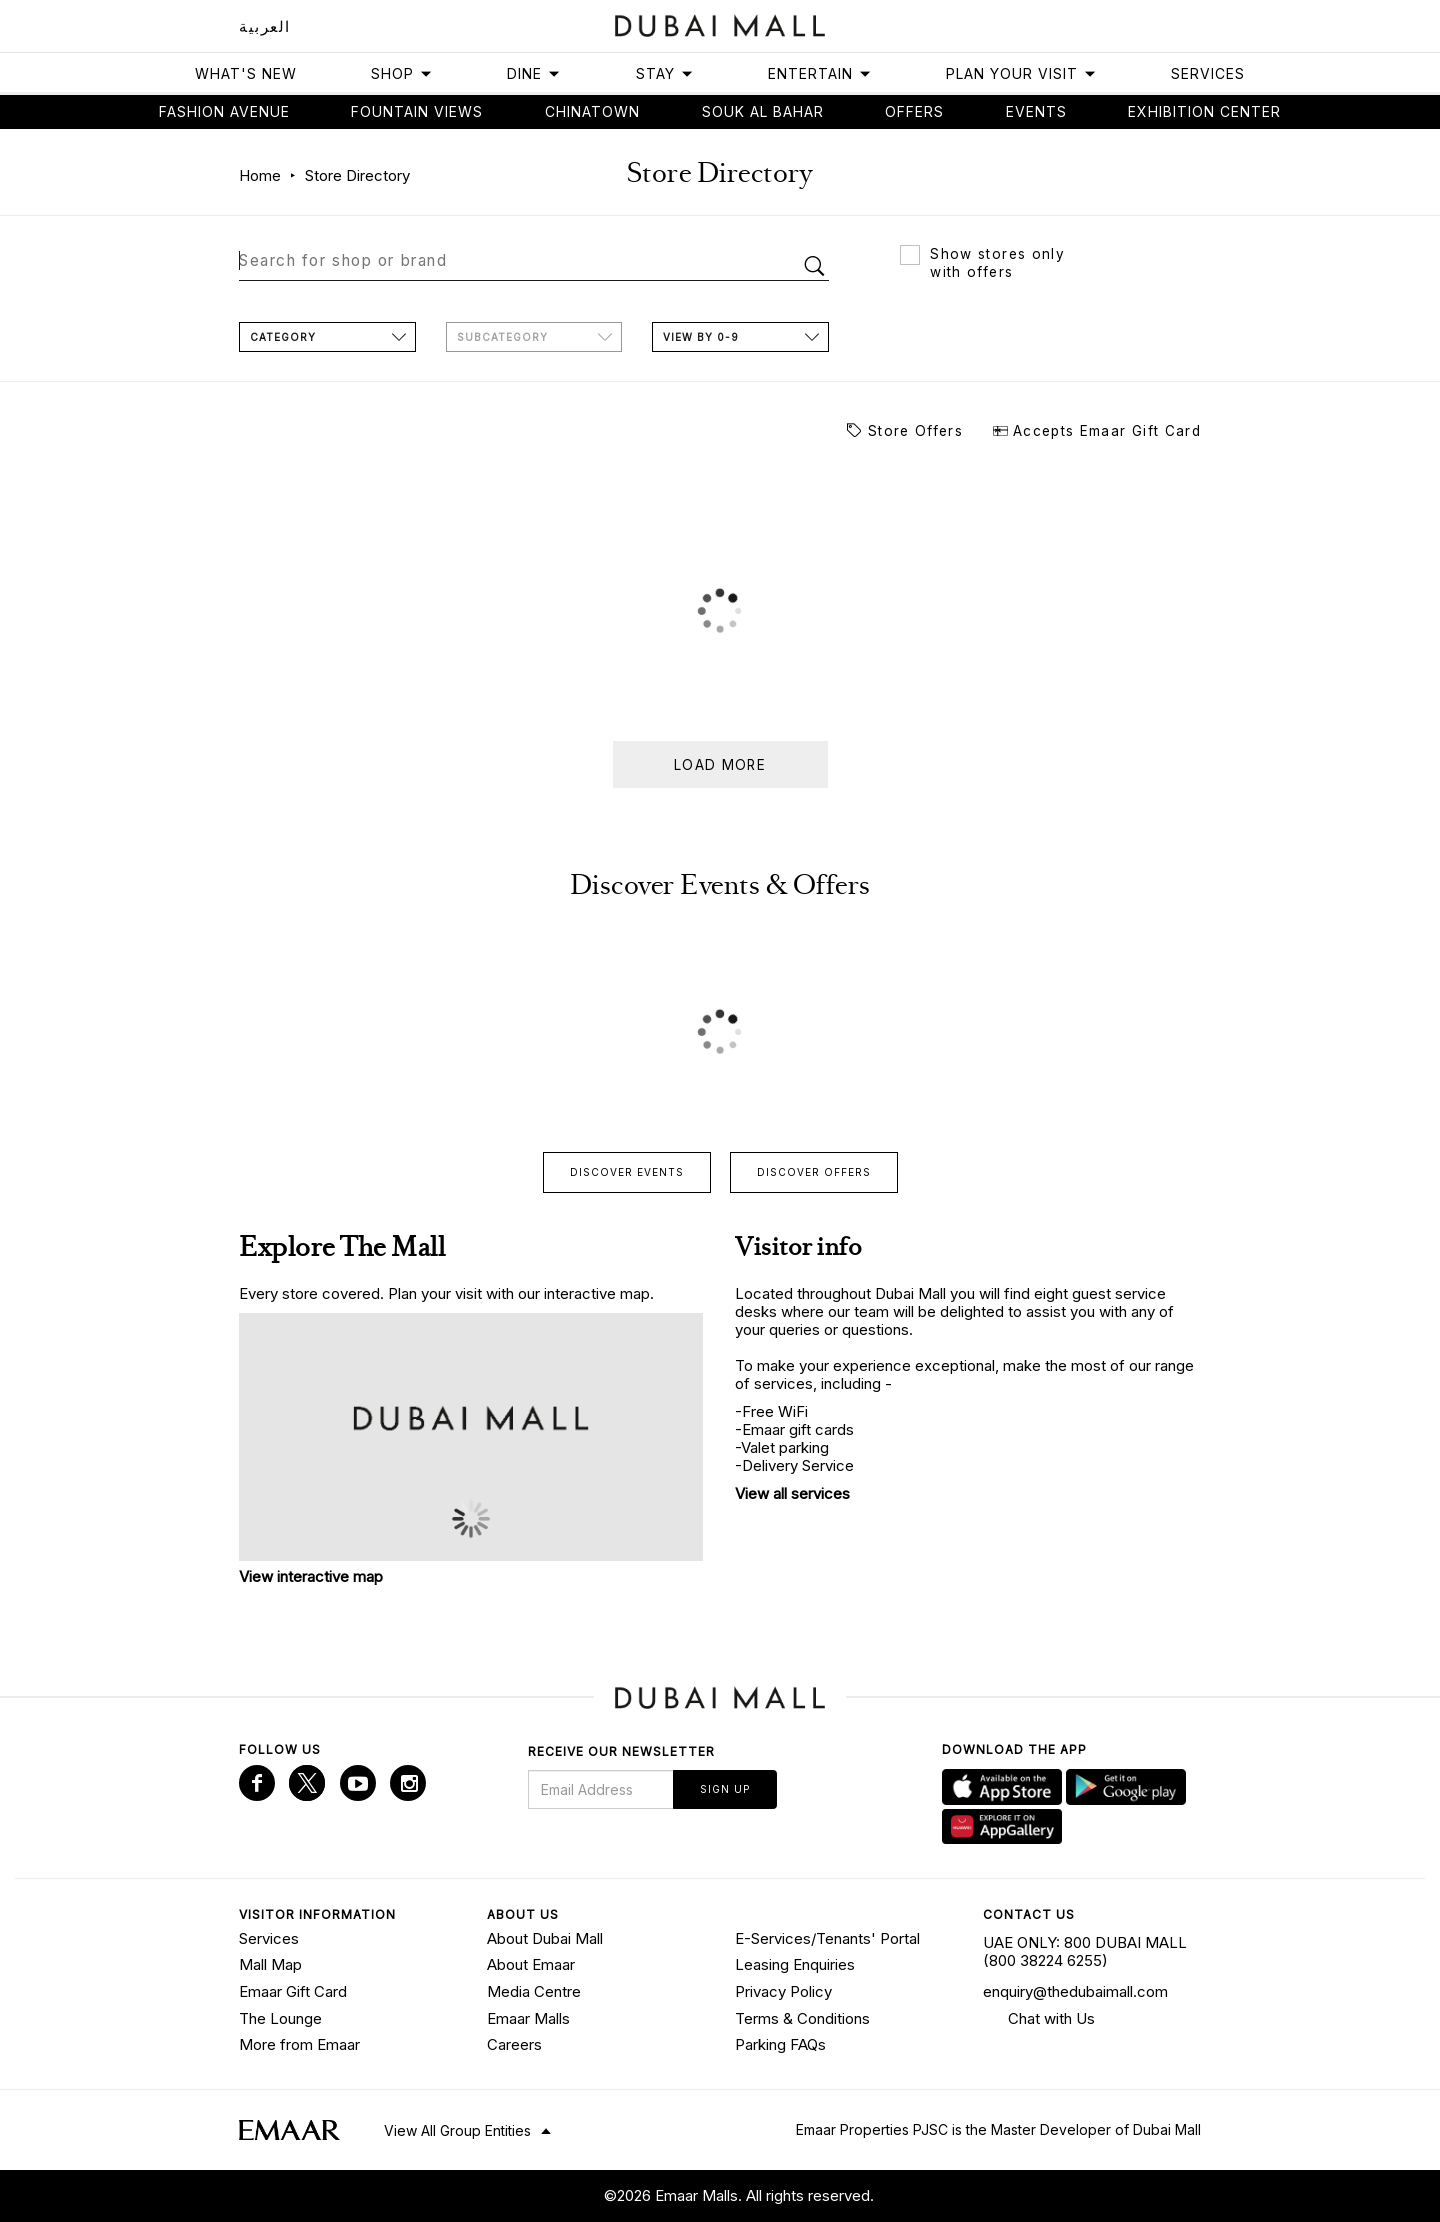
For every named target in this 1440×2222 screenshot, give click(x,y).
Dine (534, 73)
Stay (665, 73)
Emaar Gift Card (293, 1990)
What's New (246, 73)
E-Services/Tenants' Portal (827, 1936)
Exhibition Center (1204, 111)
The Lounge (280, 2016)
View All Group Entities (457, 2128)
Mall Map (270, 1963)
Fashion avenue (224, 111)
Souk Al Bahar (763, 111)
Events (1036, 111)
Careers (514, 2043)
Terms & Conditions (802, 2016)
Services (1208, 73)
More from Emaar (299, 2043)
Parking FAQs (780, 2043)
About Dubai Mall (545, 1936)
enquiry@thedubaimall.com (1075, 1990)
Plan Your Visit (1021, 73)
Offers (914, 111)
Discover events (627, 1171)
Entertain (820, 73)
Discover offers (814, 1171)
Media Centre (534, 1990)
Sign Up (725, 1788)
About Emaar (531, 1963)
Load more (720, 764)
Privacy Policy (783, 1990)
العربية (265, 26)
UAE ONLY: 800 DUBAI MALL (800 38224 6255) (1085, 1949)
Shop (402, 73)
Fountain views (417, 111)
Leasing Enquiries (795, 1963)
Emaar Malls (528, 2016)
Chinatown (592, 111)
